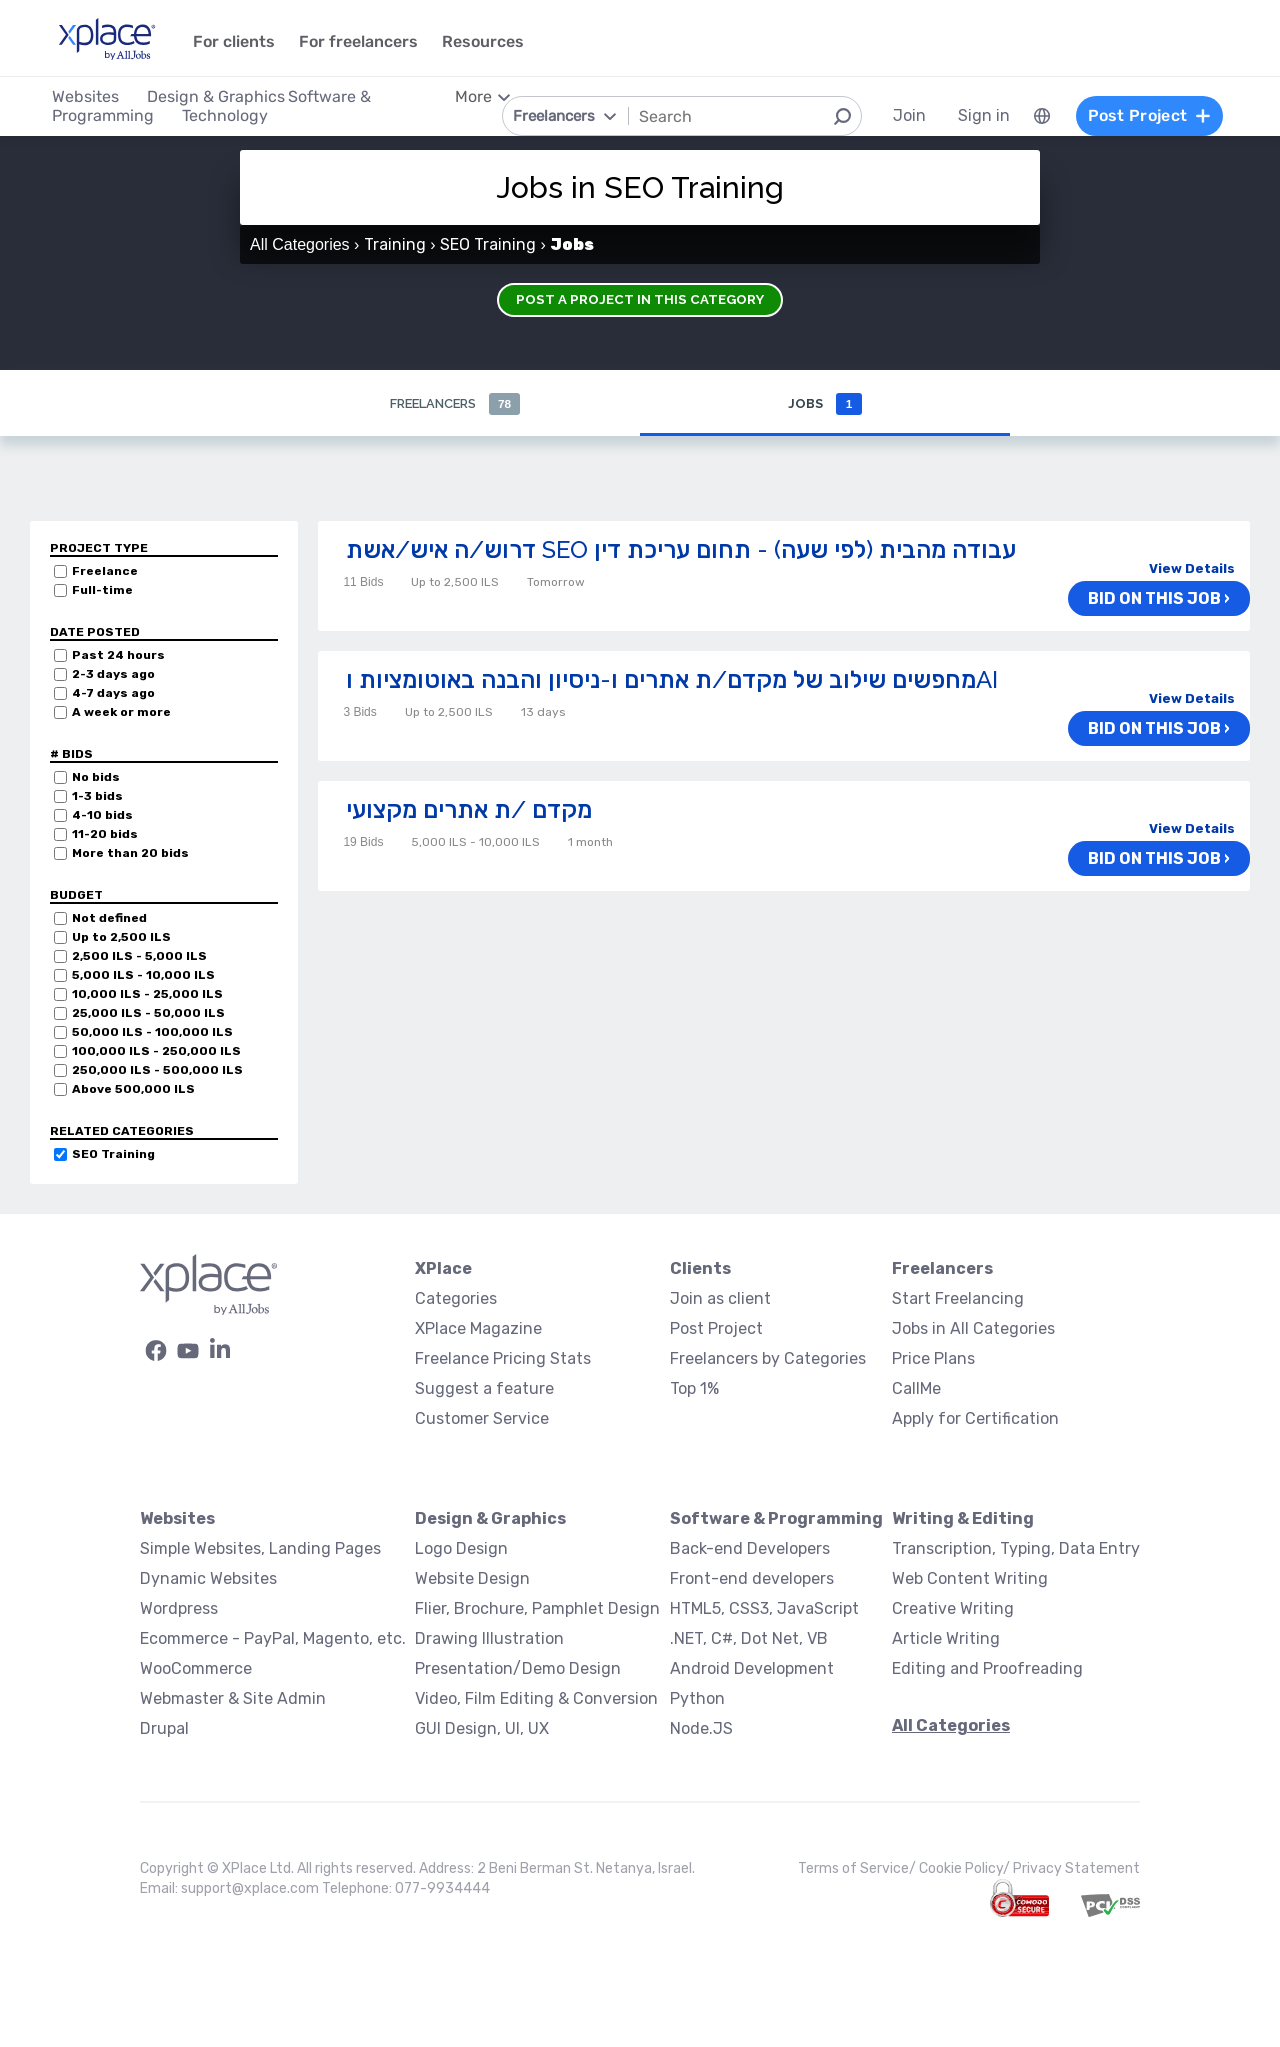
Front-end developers (752, 1579)
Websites (177, 1519)
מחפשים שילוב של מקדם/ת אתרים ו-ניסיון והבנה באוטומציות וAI (672, 680)
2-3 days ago (113, 675)
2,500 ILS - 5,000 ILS (139, 957)
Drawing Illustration (489, 1639)
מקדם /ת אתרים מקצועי (469, 810)
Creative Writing (953, 1609)
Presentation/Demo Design (518, 1669)
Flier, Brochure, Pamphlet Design (537, 1609)
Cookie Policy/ (966, 1869)
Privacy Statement (1076, 1869)
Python (697, 1699)
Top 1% (694, 1389)
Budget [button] (76, 896)
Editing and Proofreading (987, 1669)
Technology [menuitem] (236, 115)
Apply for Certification (975, 1419)
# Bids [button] (71, 755)
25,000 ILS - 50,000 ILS (148, 1014)
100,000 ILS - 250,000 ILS (156, 1052)
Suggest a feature (484, 1389)
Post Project (716, 1329)
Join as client (720, 1299)
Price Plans (933, 1359)
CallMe (916, 1389)
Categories (456, 1299)
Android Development (752, 1669)
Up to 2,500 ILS (121, 938)
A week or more (121, 713)
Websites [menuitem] (96, 96)
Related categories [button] (122, 1132)
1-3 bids (97, 797)
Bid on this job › (1168, 600)
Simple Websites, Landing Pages (260, 1549)
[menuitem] (1031, 116)
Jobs (824, 404)
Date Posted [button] (95, 633)
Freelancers (455, 404)
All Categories (300, 244)
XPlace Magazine (478, 1329)
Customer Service (482, 1419)
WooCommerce (196, 1669)
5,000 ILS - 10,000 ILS (143, 976)
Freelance (105, 572)
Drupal (164, 1729)
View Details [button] (1192, 569)
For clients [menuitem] (245, 41)
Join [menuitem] (898, 115)
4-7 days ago (113, 694)
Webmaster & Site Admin (233, 1699)
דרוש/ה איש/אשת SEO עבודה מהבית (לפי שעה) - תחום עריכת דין (681, 550)
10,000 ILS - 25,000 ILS (147, 995)
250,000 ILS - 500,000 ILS (157, 1071)
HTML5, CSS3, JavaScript (764, 1609)
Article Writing (946, 1639)
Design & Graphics (490, 1519)
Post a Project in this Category (640, 295)
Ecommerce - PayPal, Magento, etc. (273, 1639)
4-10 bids (102, 816)
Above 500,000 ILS (133, 1090)
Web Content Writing (970, 1579)
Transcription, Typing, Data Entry (1016, 1549)
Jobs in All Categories (973, 1329)
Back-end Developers (750, 1549)
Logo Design (461, 1549)
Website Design (472, 1579)
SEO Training (113, 1155)
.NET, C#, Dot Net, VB (749, 1639)
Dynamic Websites (208, 1579)
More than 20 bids (130, 854)
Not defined (109, 919)
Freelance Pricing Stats (503, 1359)
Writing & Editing (963, 1519)
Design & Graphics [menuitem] (227, 96)
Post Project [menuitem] (1138, 115)
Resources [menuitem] (494, 41)
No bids (96, 778)
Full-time (102, 591)
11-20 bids (105, 835)
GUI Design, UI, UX (482, 1729)
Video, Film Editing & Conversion (536, 1699)
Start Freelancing (958, 1299)
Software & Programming (776, 1519)
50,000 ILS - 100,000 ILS (152, 1033)
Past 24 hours (118, 656)
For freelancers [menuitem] (369, 41)
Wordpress (179, 1609)
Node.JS (701, 1729)
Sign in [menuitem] (973, 115)
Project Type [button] (99, 549)
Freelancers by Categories (768, 1359)
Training (395, 244)
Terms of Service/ (858, 1869)
